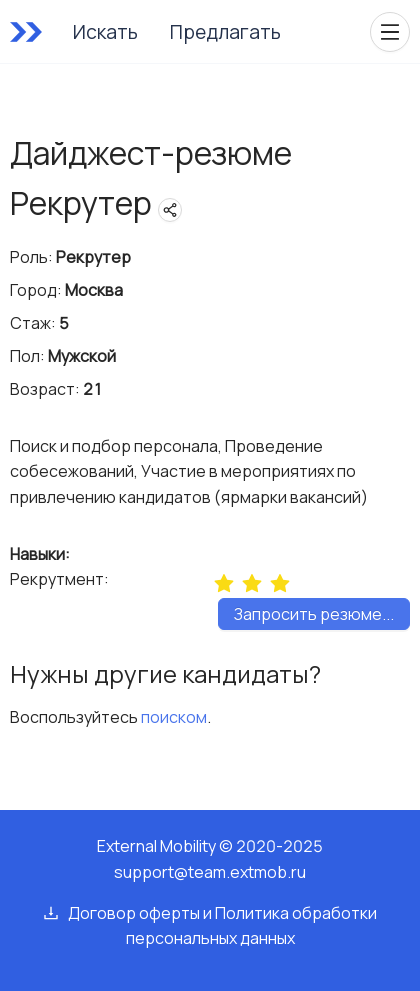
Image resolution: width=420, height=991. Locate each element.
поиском (174, 717)
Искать (105, 32)
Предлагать (225, 32)
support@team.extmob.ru (210, 872)
